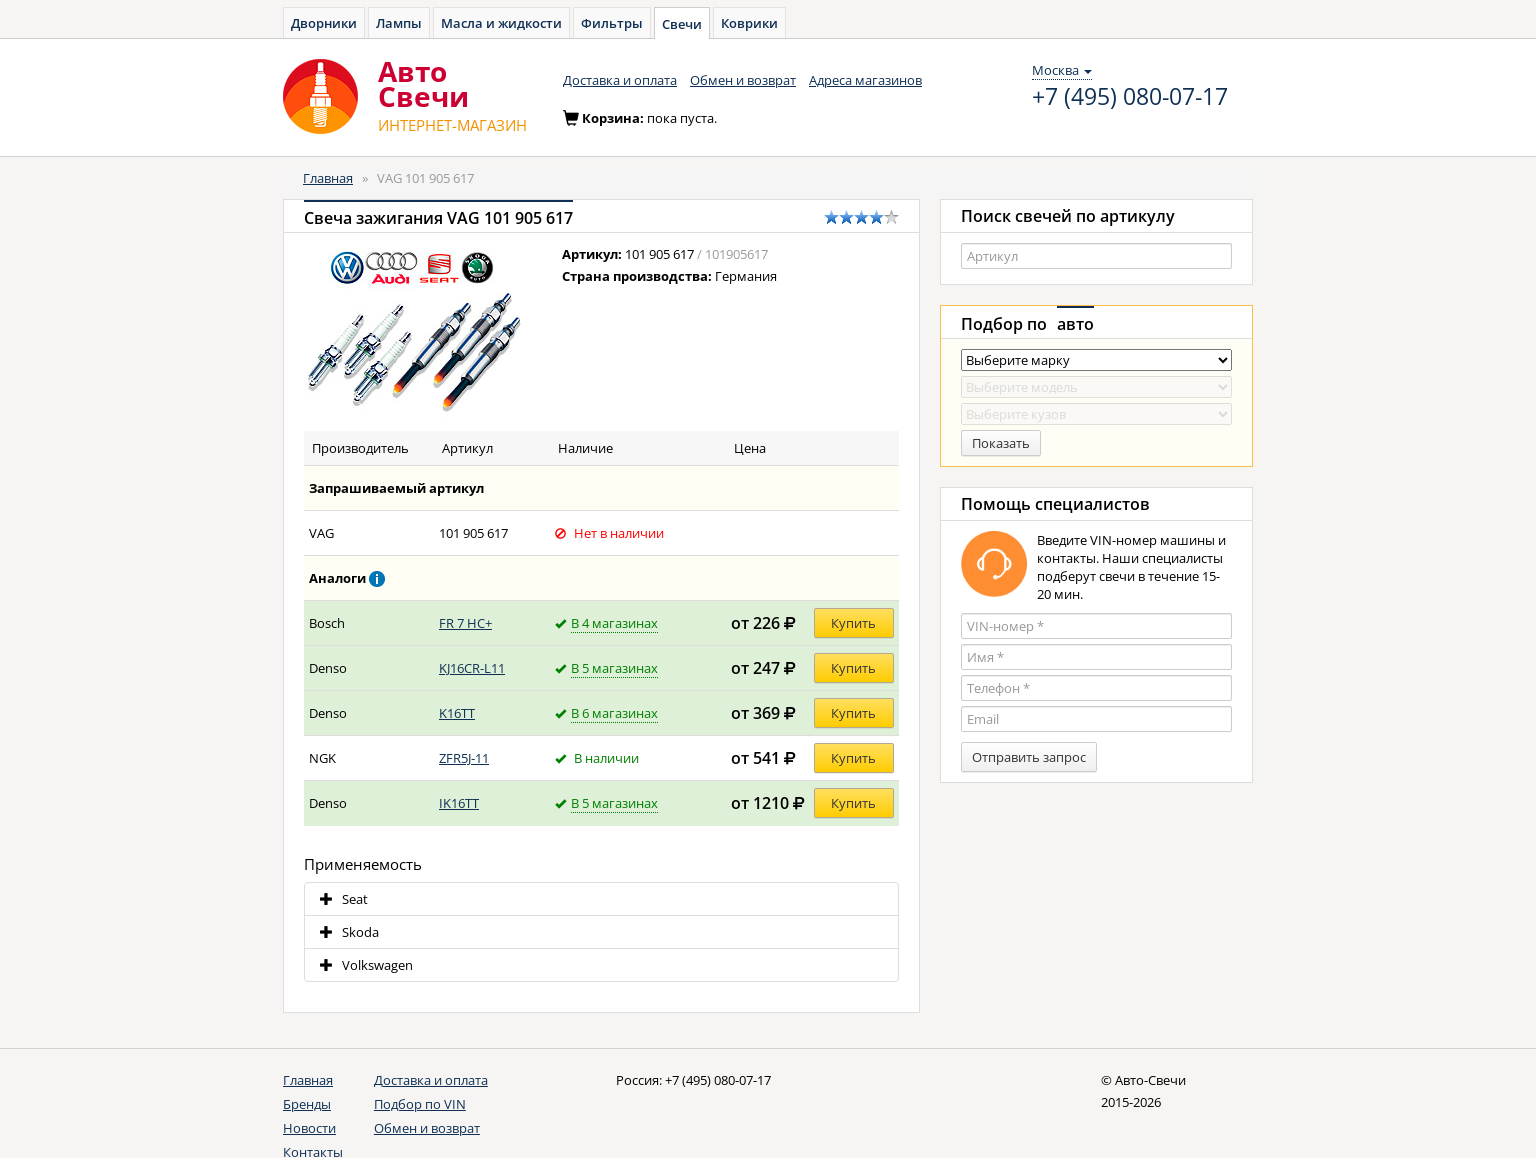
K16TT (457, 713)
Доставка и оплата (620, 80)
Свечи (682, 24)
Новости (309, 1128)
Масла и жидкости (501, 23)
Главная (328, 178)
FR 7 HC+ (465, 623)
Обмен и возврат (743, 80)
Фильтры (612, 23)
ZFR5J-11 (464, 758)
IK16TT (459, 803)
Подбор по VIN (420, 1104)
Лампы (399, 23)
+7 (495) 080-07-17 (1130, 97)
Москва (1062, 70)
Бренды (307, 1104)
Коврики (749, 23)
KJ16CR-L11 (472, 668)
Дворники (324, 23)
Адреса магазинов (865, 80)
